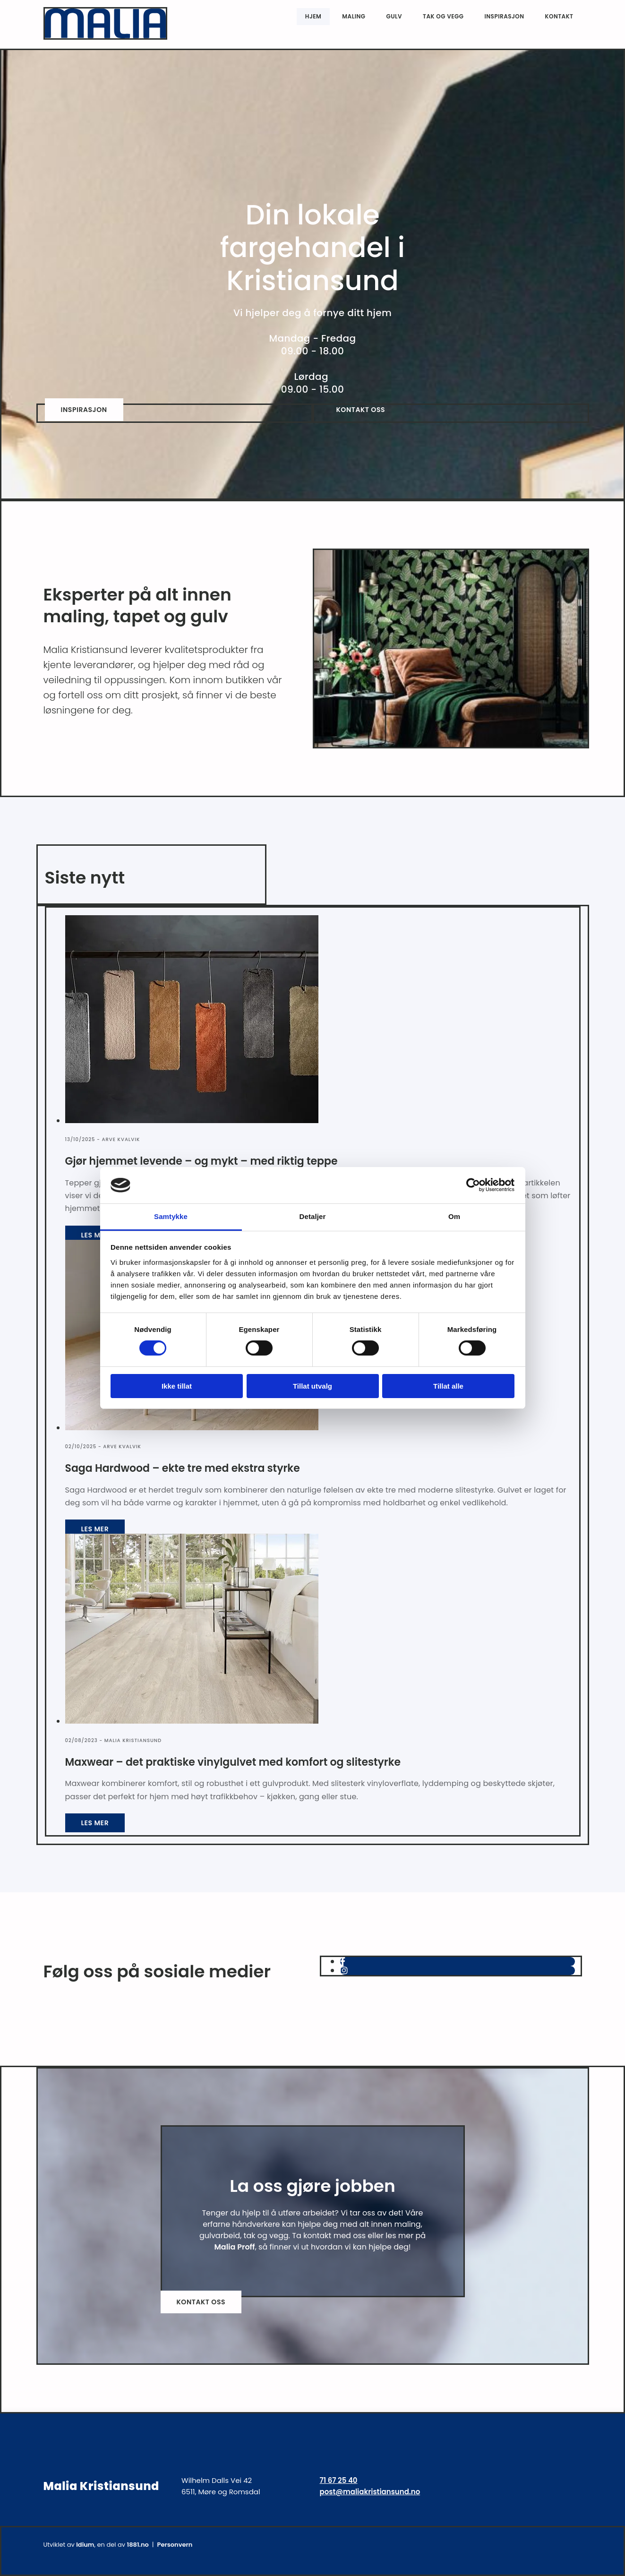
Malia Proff (234, 2246)
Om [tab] (454, 1216)
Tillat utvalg (312, 1386)
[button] (84, 409)
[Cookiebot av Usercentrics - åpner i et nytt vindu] (473, 1185)
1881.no (137, 2544)
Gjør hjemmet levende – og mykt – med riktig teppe (201, 1161)
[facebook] (342, 1961)
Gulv (394, 15)
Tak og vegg (443, 15)
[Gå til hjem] (105, 37)
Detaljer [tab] (313, 1216)
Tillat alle (448, 1386)
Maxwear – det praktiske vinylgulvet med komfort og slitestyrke (233, 1762)
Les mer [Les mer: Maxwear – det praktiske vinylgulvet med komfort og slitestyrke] (95, 1823)
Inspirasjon (504, 15)
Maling (353, 15)
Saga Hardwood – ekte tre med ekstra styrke (182, 1468)
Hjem (313, 15)
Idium (85, 2544)
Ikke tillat (177, 1386)
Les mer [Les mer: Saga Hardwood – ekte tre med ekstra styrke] (95, 1529)
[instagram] (344, 1970)
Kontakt (559, 15)
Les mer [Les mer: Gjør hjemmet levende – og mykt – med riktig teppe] (95, 1235)
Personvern (175, 2544)
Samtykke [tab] (171, 1216)
